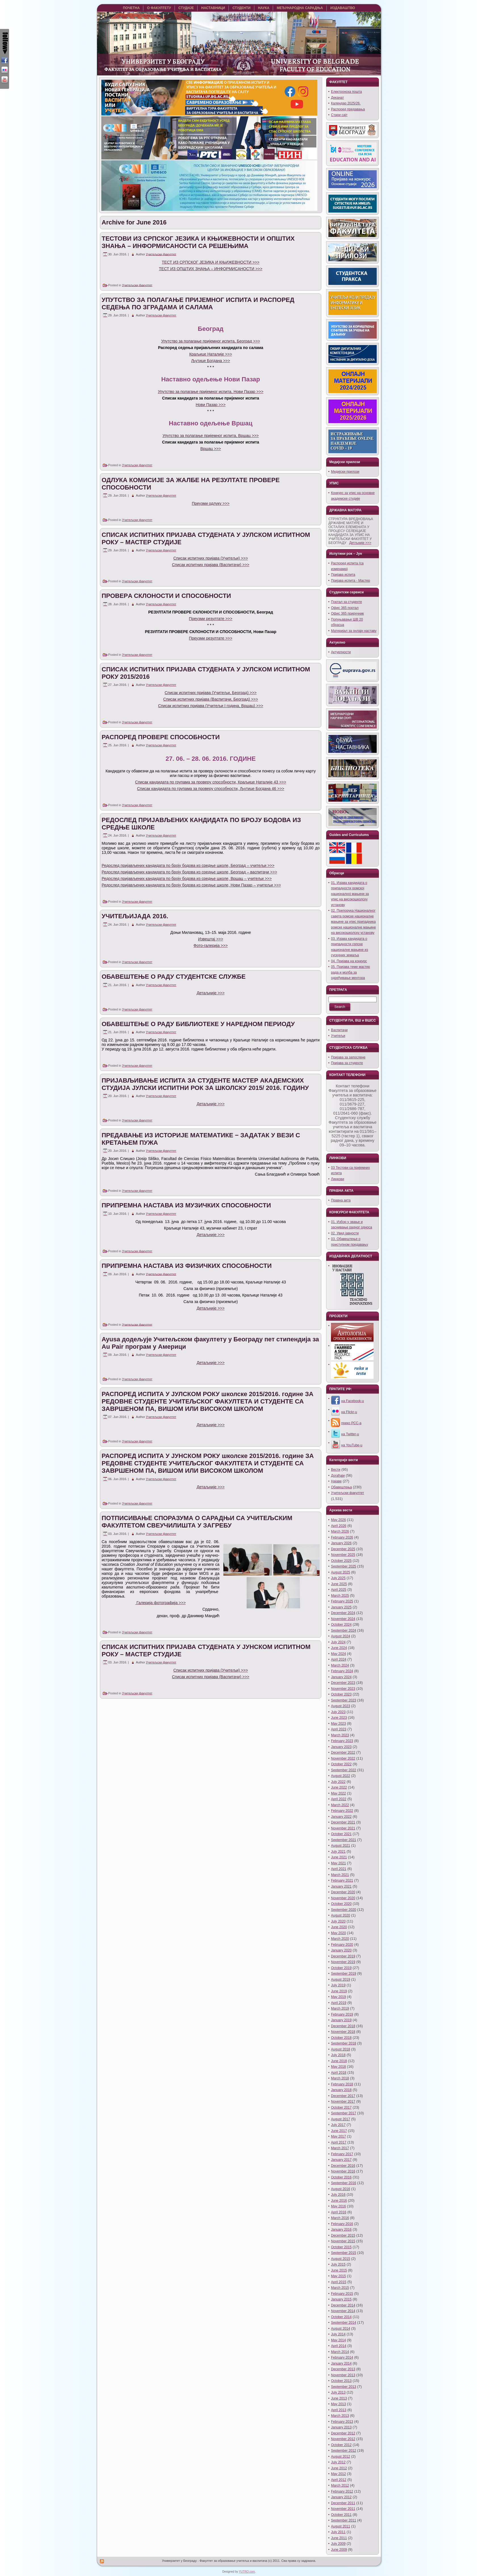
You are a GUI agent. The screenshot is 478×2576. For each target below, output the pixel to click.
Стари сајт (339, 115)
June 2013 (339, 2398)
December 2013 (343, 2369)
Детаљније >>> (211, 993)
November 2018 (343, 2032)
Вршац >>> (210, 448)
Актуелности (341, 652)
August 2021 (340, 1846)
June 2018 (339, 2061)
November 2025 (343, 1555)
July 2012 (338, 2462)
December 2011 (343, 2503)
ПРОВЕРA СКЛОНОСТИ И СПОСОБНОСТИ (166, 595)
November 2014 (343, 2311)
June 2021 (339, 1857)
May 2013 (338, 2404)
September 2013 (343, 2387)
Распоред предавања (348, 109)
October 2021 (341, 1834)
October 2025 (341, 1561)
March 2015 (340, 2288)
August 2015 (340, 2259)
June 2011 (339, 2538)
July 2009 (338, 2544)
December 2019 (343, 1956)
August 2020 (340, 1915)
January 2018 (341, 2090)
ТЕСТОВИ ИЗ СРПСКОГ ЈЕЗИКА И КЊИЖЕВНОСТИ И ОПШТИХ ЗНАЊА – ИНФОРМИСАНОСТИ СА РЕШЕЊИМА (198, 242)
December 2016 (343, 2166)
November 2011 (343, 2509)
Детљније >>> (360, 543)
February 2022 (342, 1811)
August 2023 (340, 1706)
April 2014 (338, 2346)
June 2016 (339, 2201)
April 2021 (338, 1869)
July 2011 (338, 2532)
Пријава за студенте (347, 1063)
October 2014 (341, 2317)
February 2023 (342, 1741)
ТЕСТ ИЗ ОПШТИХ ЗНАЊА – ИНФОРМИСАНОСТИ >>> (210, 268)
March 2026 (340, 1531)
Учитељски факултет (161, 254)
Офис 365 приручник (347, 613)
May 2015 (338, 2276)
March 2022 (340, 1805)
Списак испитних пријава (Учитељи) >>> (210, 558)
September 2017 (343, 2113)
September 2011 (343, 2520)
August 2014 (340, 2329)
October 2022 (341, 1764)
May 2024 (338, 1654)
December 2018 (343, 2026)
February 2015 (342, 2294)
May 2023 (338, 1724)
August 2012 (340, 2457)
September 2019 (343, 1974)
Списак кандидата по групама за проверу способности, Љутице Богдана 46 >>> (210, 788)
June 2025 (339, 1584)
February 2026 (342, 1537)
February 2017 (342, 2154)
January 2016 (341, 2230)
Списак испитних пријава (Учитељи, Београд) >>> (211, 692)
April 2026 (338, 1526)
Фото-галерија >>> (211, 945)
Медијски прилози (345, 472)
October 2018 (341, 2038)
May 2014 (338, 2340)
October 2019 (341, 1968)
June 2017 (339, 2131)
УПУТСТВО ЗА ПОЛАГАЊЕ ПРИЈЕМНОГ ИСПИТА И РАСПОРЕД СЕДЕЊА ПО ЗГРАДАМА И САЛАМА (198, 303)
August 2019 (340, 1980)
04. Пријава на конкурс (349, 961)
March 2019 (340, 2008)
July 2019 (338, 1985)
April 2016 (338, 2212)
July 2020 (338, 1921)
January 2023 (341, 1747)
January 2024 (341, 1677)
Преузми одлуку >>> (211, 503)
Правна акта (341, 1200)
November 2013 (343, 2375)
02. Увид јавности (345, 1233)
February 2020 (342, 1945)
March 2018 (340, 2078)
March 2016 (340, 2218)
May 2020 (338, 1933)
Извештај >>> (210, 939)
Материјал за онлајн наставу (353, 631)
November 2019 (343, 1962)
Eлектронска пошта (346, 92)
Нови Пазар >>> (210, 404)
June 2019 (339, 1991)
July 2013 (338, 2392)
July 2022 (338, 1782)
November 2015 (343, 2241)
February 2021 (342, 1880)
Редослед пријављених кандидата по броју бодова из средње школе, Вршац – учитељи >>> (187, 878)
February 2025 (342, 1601)
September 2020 (343, 1910)
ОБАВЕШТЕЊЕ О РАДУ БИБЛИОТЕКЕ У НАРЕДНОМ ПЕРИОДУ (198, 1024)
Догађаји (338, 1476)
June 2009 (339, 2550)
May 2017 (338, 2136)
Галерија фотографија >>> (160, 1602)
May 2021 (338, 1863)
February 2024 (342, 1671)
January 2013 (341, 2427)
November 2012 (343, 2439)
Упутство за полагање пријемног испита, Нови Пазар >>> (210, 391)
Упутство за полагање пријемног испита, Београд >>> (210, 341)
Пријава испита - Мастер (350, 581)
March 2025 (340, 1596)
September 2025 (343, 1566)
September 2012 (343, 2451)
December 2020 (343, 1892)
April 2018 (338, 2073)
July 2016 (338, 2195)
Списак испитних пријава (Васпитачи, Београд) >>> (210, 699)
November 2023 (343, 1689)
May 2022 (338, 1793)
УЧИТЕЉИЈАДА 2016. (135, 916)
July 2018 (338, 2055)
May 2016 (338, 2206)
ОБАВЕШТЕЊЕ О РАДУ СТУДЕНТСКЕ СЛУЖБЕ (174, 976)
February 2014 (342, 2357)
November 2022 (343, 1758)
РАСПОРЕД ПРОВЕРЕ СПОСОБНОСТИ (161, 737)
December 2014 (343, 2305)
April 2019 (338, 2003)
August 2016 (340, 2189)
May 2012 (338, 2474)
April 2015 (338, 2282)
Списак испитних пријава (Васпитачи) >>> (211, 564)
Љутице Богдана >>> (210, 360)
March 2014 (340, 2352)
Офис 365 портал (344, 608)
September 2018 (343, 2043)
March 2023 (340, 1735)
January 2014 (341, 2363)
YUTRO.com (247, 2571)
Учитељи (338, 1036)
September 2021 (343, 1840)
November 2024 (343, 1619)
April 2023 (338, 1729)
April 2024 (338, 1659)
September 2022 (343, 1770)
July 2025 (338, 1578)
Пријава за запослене (348, 1057)
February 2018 (342, 2084)
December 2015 (343, 2235)
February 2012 (342, 2491)
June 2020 (339, 1927)
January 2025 (341, 1607)
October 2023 (341, 1694)
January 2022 (341, 1817)
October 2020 (341, 1904)
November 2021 (343, 1828)
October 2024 (341, 1625)
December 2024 (343, 1613)
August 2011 (340, 2526)
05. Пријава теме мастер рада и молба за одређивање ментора (350, 972)
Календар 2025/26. (345, 103)
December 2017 (343, 2096)
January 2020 (341, 1950)
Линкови (337, 1179)
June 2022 (339, 1787)
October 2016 (341, 2177)
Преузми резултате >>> (210, 618)
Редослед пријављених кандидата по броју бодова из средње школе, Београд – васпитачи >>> (189, 872)
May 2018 (338, 2067)
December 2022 (343, 1753)
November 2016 (343, 2171)
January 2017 (341, 2160)
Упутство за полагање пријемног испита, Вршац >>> (210, 435)
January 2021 (341, 1886)
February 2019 (342, 2014)
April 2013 (338, 2410)
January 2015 (341, 2299)
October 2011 (341, 2515)
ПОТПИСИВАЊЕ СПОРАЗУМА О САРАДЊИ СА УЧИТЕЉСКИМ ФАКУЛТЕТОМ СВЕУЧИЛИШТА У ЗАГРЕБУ (197, 1521)
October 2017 (341, 2107)
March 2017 (340, 2148)
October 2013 (341, 2381)
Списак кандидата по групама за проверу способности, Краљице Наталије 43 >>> (210, 782)
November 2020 (343, 1898)
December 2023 (343, 1683)
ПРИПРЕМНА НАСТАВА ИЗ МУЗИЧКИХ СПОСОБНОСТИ (186, 1205)
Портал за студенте (346, 602)
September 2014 (343, 2323)
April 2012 (338, 2480)
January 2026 (341, 1543)
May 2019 (338, 1997)
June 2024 (339, 1648)
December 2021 (343, 1822)
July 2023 (338, 1712)
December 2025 (343, 1549)
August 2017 (340, 2119)
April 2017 (338, 2142)
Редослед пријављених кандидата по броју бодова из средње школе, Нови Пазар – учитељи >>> (191, 885)
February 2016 (342, 2224)
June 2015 (339, 2270)
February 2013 (342, 2422)
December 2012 (343, 2433)
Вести (335, 1470)
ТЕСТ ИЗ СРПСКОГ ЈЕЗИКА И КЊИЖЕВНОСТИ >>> (210, 262)
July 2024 (338, 1642)
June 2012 (339, 2468)
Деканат (337, 98)
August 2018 (340, 2049)
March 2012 (340, 2485)
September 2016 (343, 2183)
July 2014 (338, 2334)
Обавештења (341, 1487)
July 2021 (338, 1852)
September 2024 (343, 1630)
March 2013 (340, 2416)
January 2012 (341, 2497)
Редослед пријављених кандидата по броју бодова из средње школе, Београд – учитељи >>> (188, 865)
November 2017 (343, 2102)
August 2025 (340, 1572)
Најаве (336, 1481)
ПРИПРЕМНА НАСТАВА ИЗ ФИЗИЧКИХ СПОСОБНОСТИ (187, 1265)
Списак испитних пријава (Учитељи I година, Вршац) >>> (210, 705)
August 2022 (340, 1776)
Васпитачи (339, 1030)
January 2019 (341, 2020)
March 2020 (340, 1939)
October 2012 (341, 2445)
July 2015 (338, 2264)
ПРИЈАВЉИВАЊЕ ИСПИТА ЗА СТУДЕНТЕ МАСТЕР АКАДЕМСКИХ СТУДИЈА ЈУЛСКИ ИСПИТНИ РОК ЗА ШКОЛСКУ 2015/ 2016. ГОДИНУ (205, 1084)
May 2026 (338, 1520)
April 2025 (338, 1590)
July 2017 (338, 2125)
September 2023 (343, 1700)
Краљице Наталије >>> (210, 354)
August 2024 (340, 1636)
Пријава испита (343, 575)
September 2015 (343, 2253)
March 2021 (340, 1875)
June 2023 (339, 1718)
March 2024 (340, 1665)
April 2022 (338, 1799)
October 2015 (341, 2247)
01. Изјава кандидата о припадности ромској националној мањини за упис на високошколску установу (350, 894)
